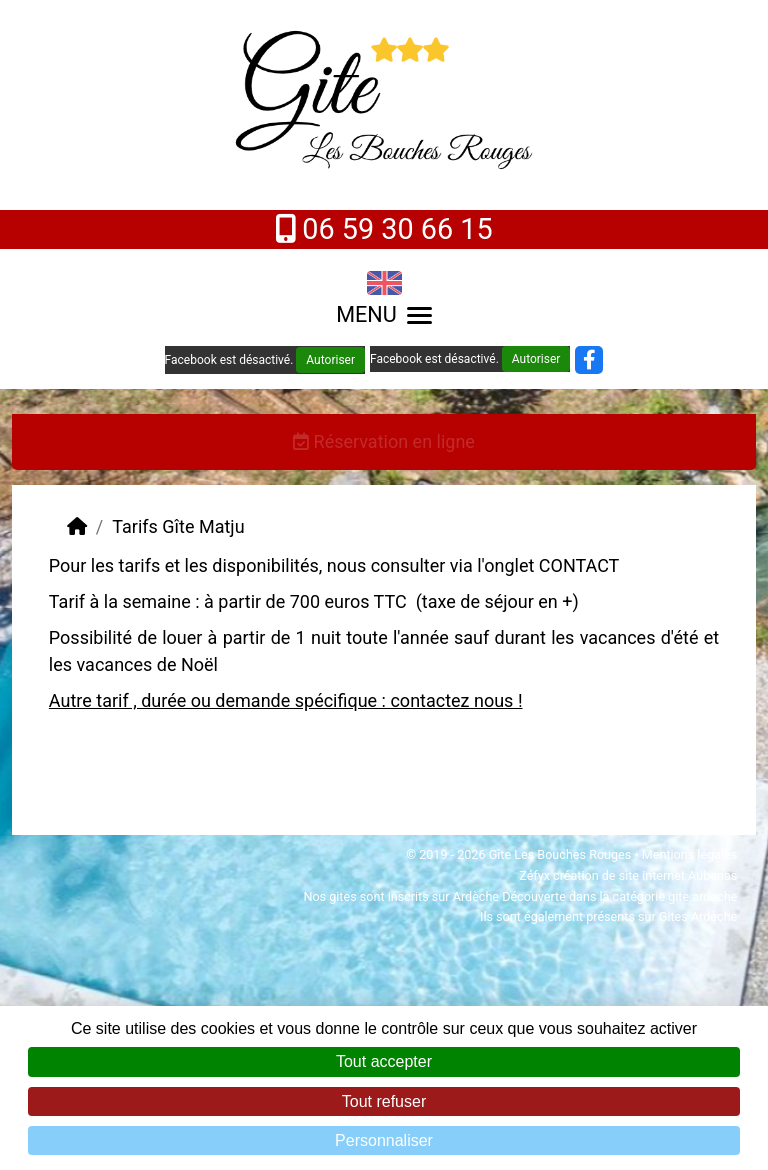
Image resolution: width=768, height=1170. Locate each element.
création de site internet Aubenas (645, 875)
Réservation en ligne (384, 441)
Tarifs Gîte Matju (178, 526)
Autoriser (330, 360)
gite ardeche (702, 896)
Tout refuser (384, 1101)
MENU (384, 314)
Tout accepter (384, 1061)
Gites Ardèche (698, 916)
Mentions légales (689, 854)
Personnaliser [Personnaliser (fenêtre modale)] (384, 1140)
